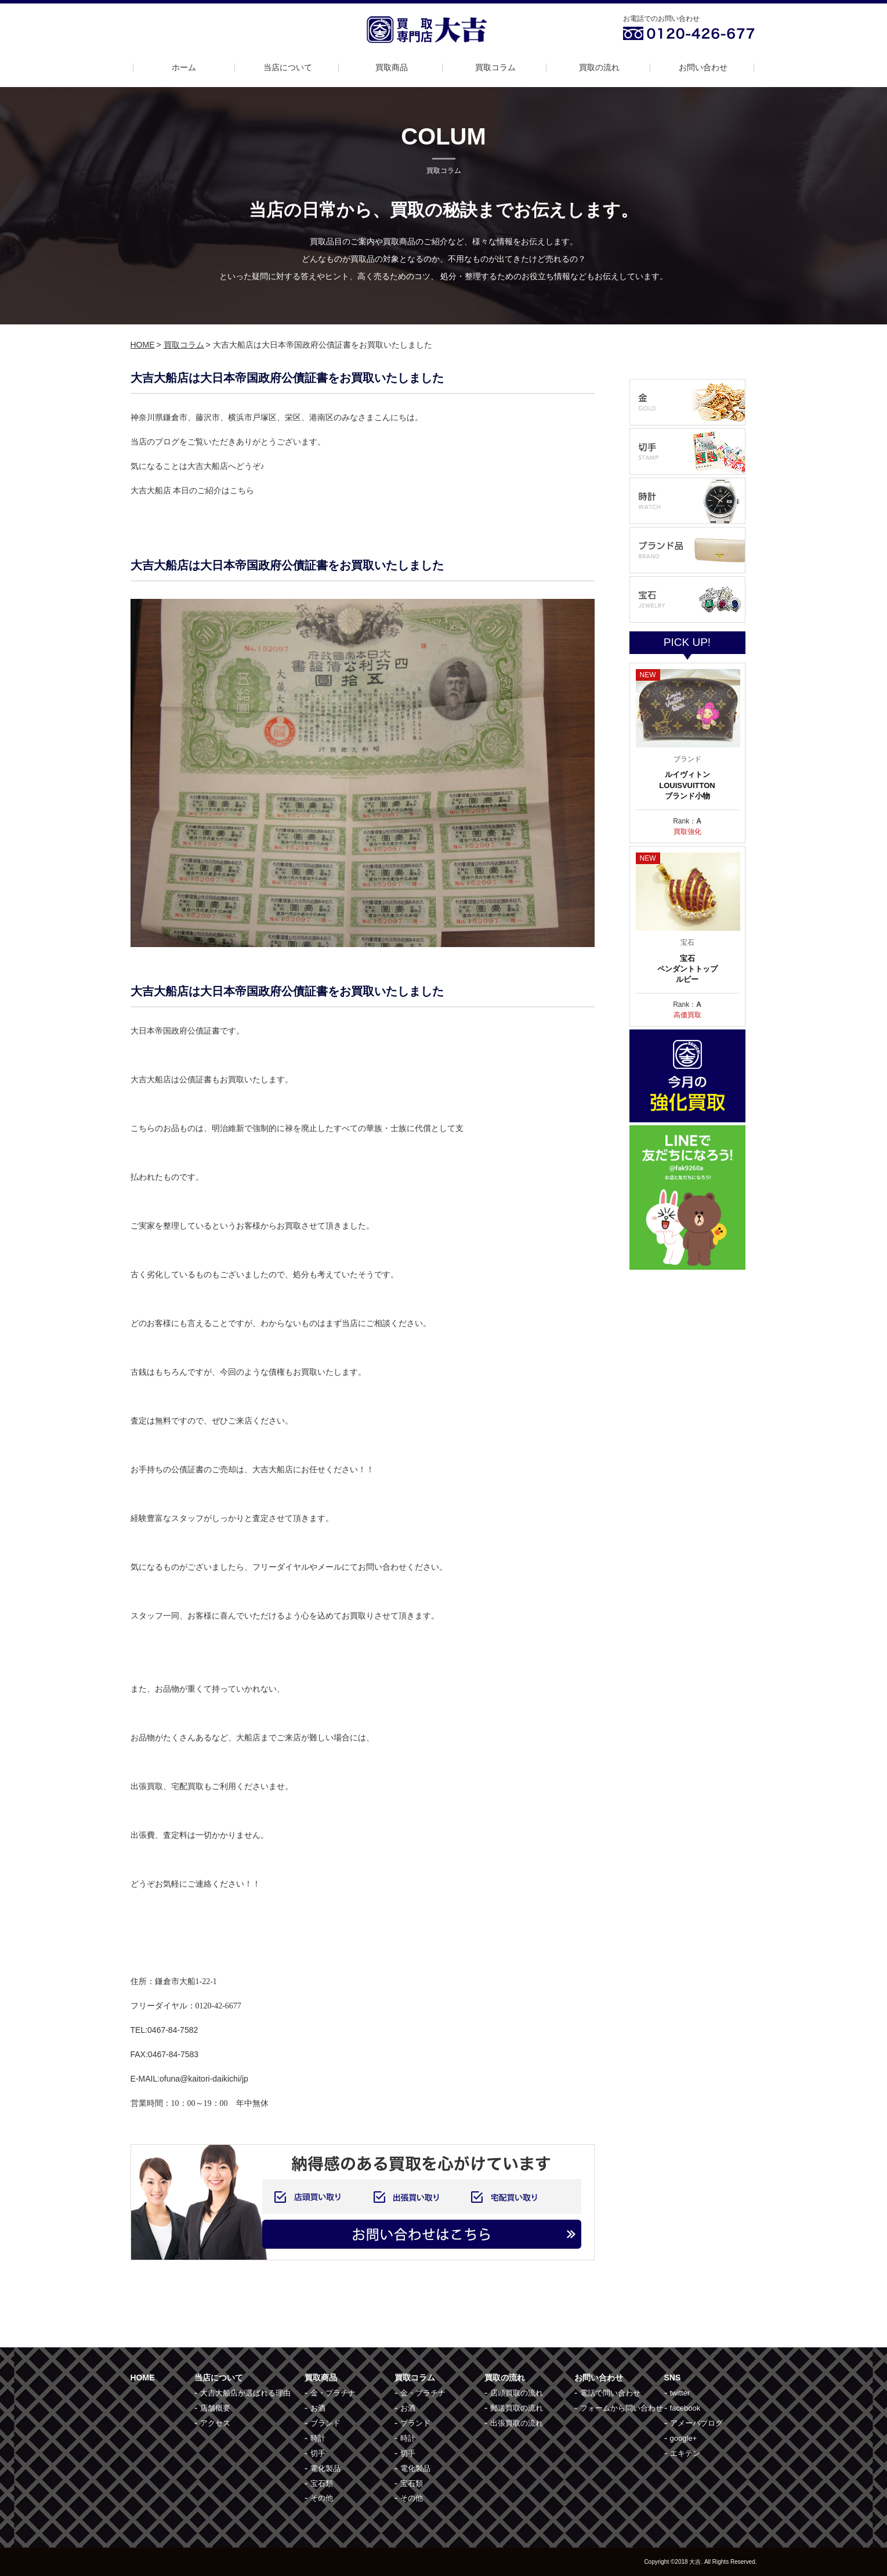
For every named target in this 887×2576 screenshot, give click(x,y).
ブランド (325, 2423)
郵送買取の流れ (516, 2408)
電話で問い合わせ (610, 2393)
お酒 (317, 2408)
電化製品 (325, 2468)
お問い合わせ (703, 67)
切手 (317, 2453)
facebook (685, 2408)
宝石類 (321, 2483)
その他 (321, 2498)
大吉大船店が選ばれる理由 (245, 2393)
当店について (287, 67)
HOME (143, 344)
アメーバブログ (696, 2423)
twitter (680, 2393)
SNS (672, 2377)
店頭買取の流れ (516, 2393)
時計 (317, 2438)
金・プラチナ (333, 2393)
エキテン (685, 2453)
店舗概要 (215, 2408)
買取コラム (495, 67)
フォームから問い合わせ (621, 2408)
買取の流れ (599, 67)
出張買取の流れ (516, 2423)
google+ (683, 2438)
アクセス (215, 2423)
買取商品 (391, 67)
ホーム (184, 67)
